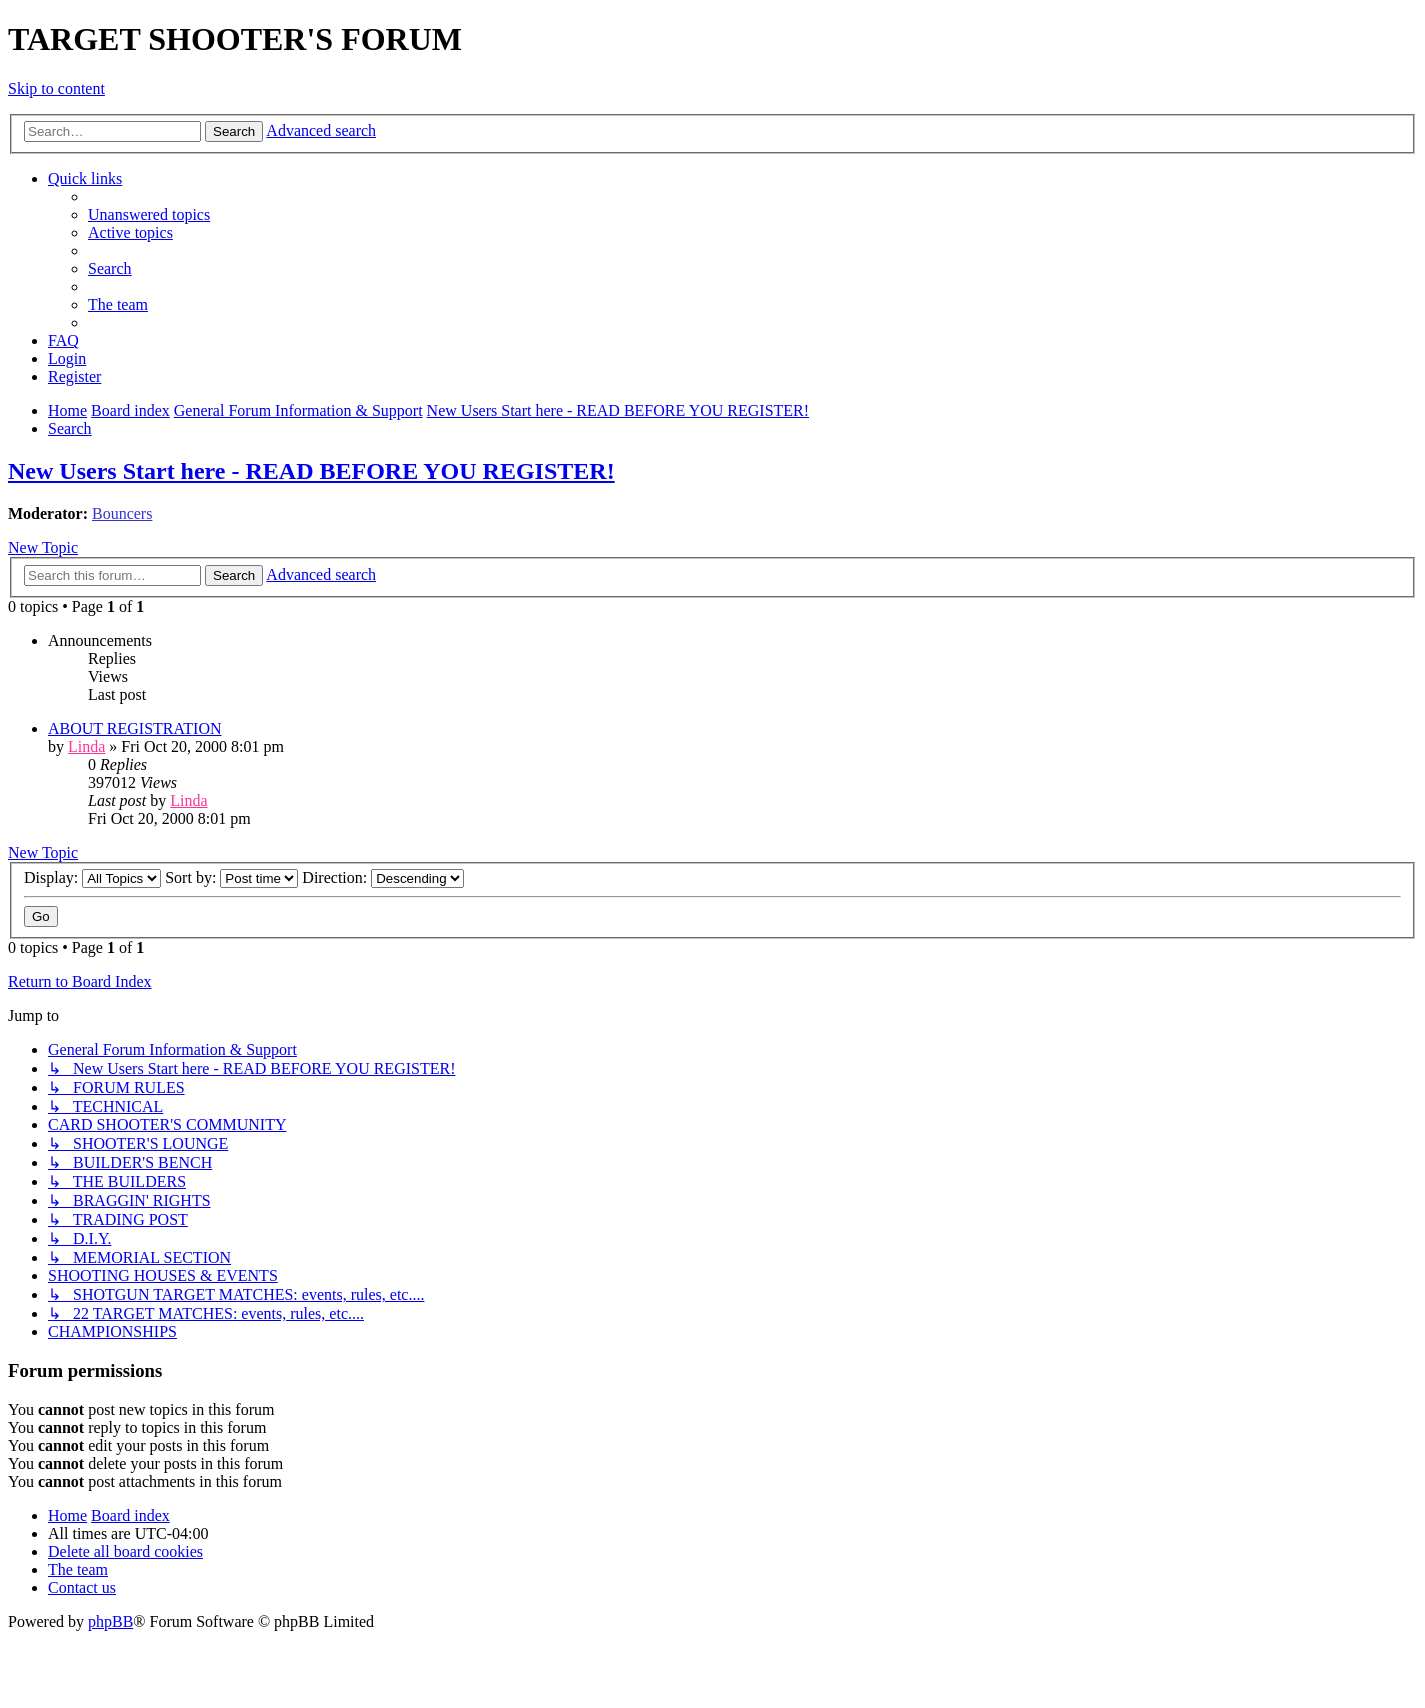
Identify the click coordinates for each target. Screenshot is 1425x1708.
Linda (86, 746)
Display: (92, 877)
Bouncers (122, 513)
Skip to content (56, 88)
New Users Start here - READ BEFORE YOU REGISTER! (311, 471)
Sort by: (231, 877)
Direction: (383, 877)
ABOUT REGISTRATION (134, 728)
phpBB (110, 1621)
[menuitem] (149, 214)
